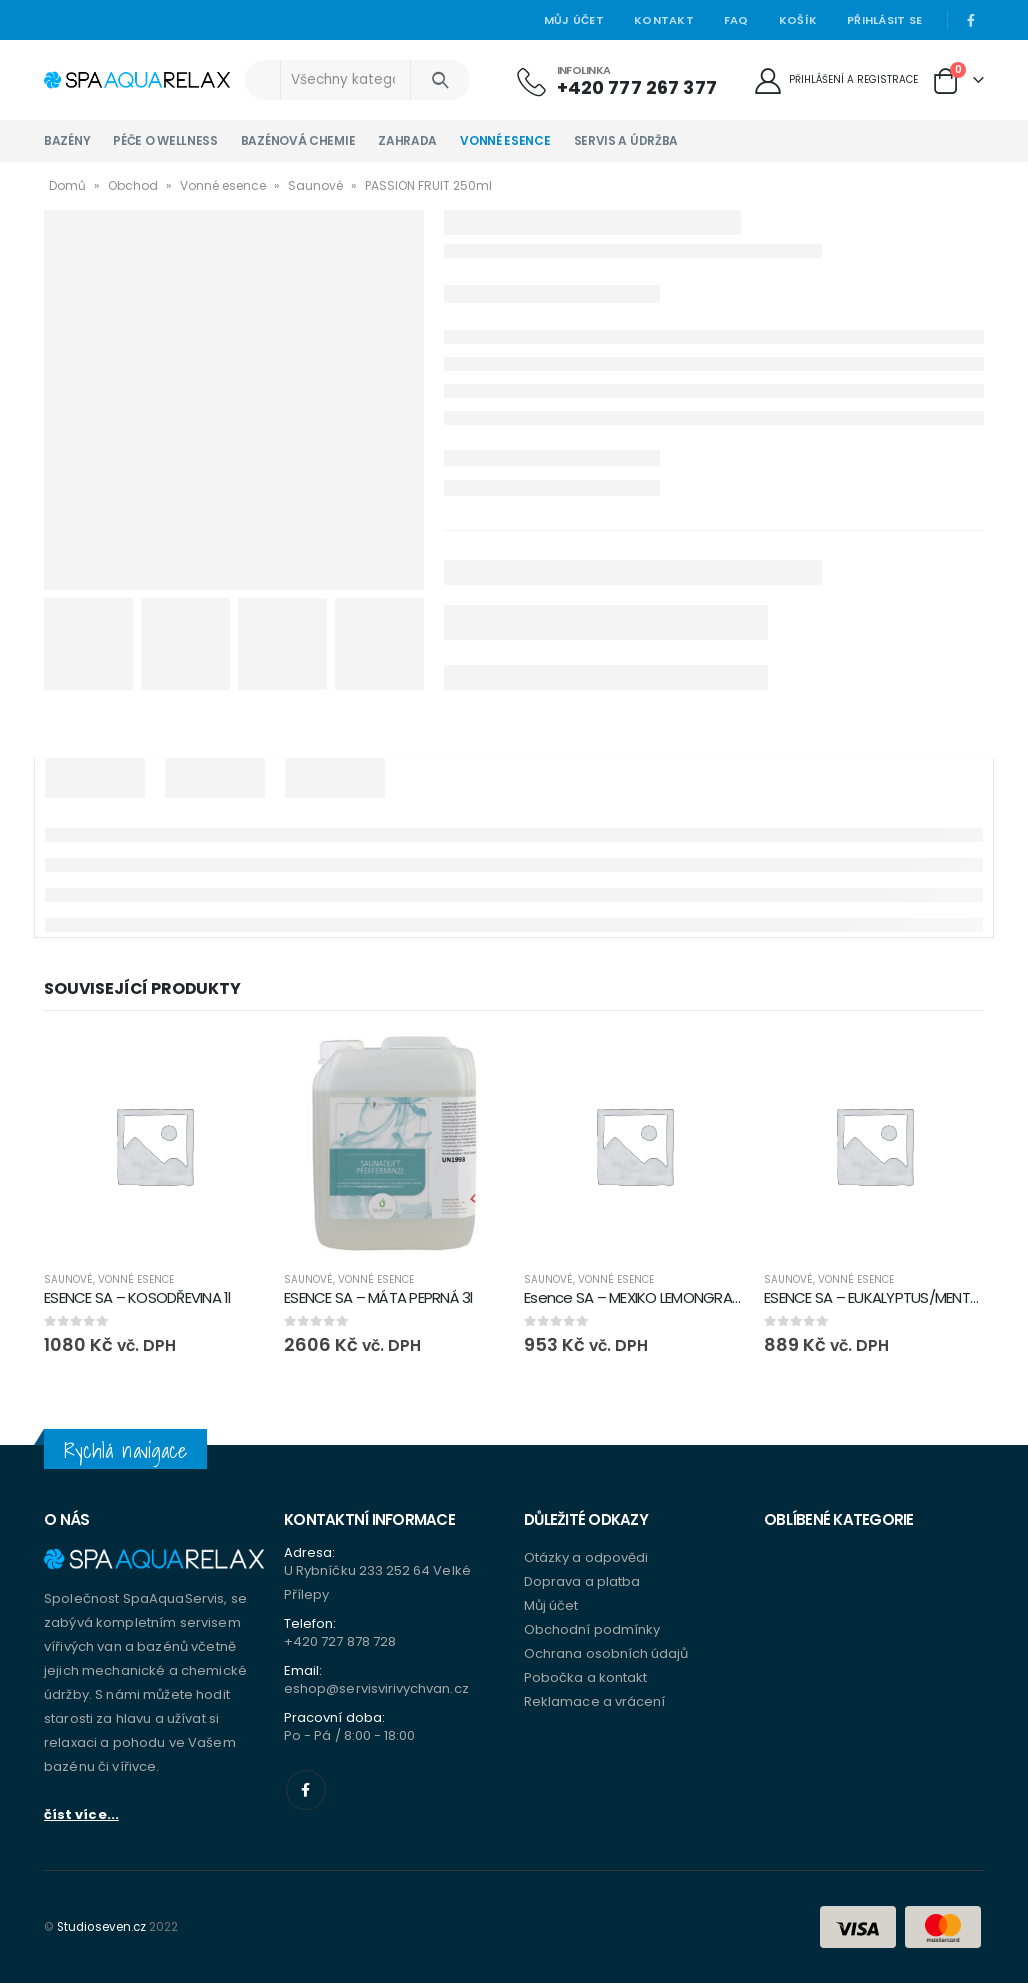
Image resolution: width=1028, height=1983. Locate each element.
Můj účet (574, 20)
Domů (67, 185)
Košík (798, 20)
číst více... (81, 1814)
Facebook (306, 1790)
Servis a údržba (626, 140)
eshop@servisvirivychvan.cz (376, 1688)
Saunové (315, 185)
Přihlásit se (884, 20)
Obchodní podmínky (592, 1629)
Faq (736, 20)
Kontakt (664, 20)
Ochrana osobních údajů (606, 1653)
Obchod (133, 185)
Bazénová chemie (298, 140)
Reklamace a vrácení (594, 1701)
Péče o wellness (165, 140)
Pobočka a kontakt (585, 1677)
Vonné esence (505, 140)
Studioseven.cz (101, 1927)
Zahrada (407, 140)
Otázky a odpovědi (586, 1557)
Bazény (67, 140)
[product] (154, 1145)
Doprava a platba (582, 1581)
